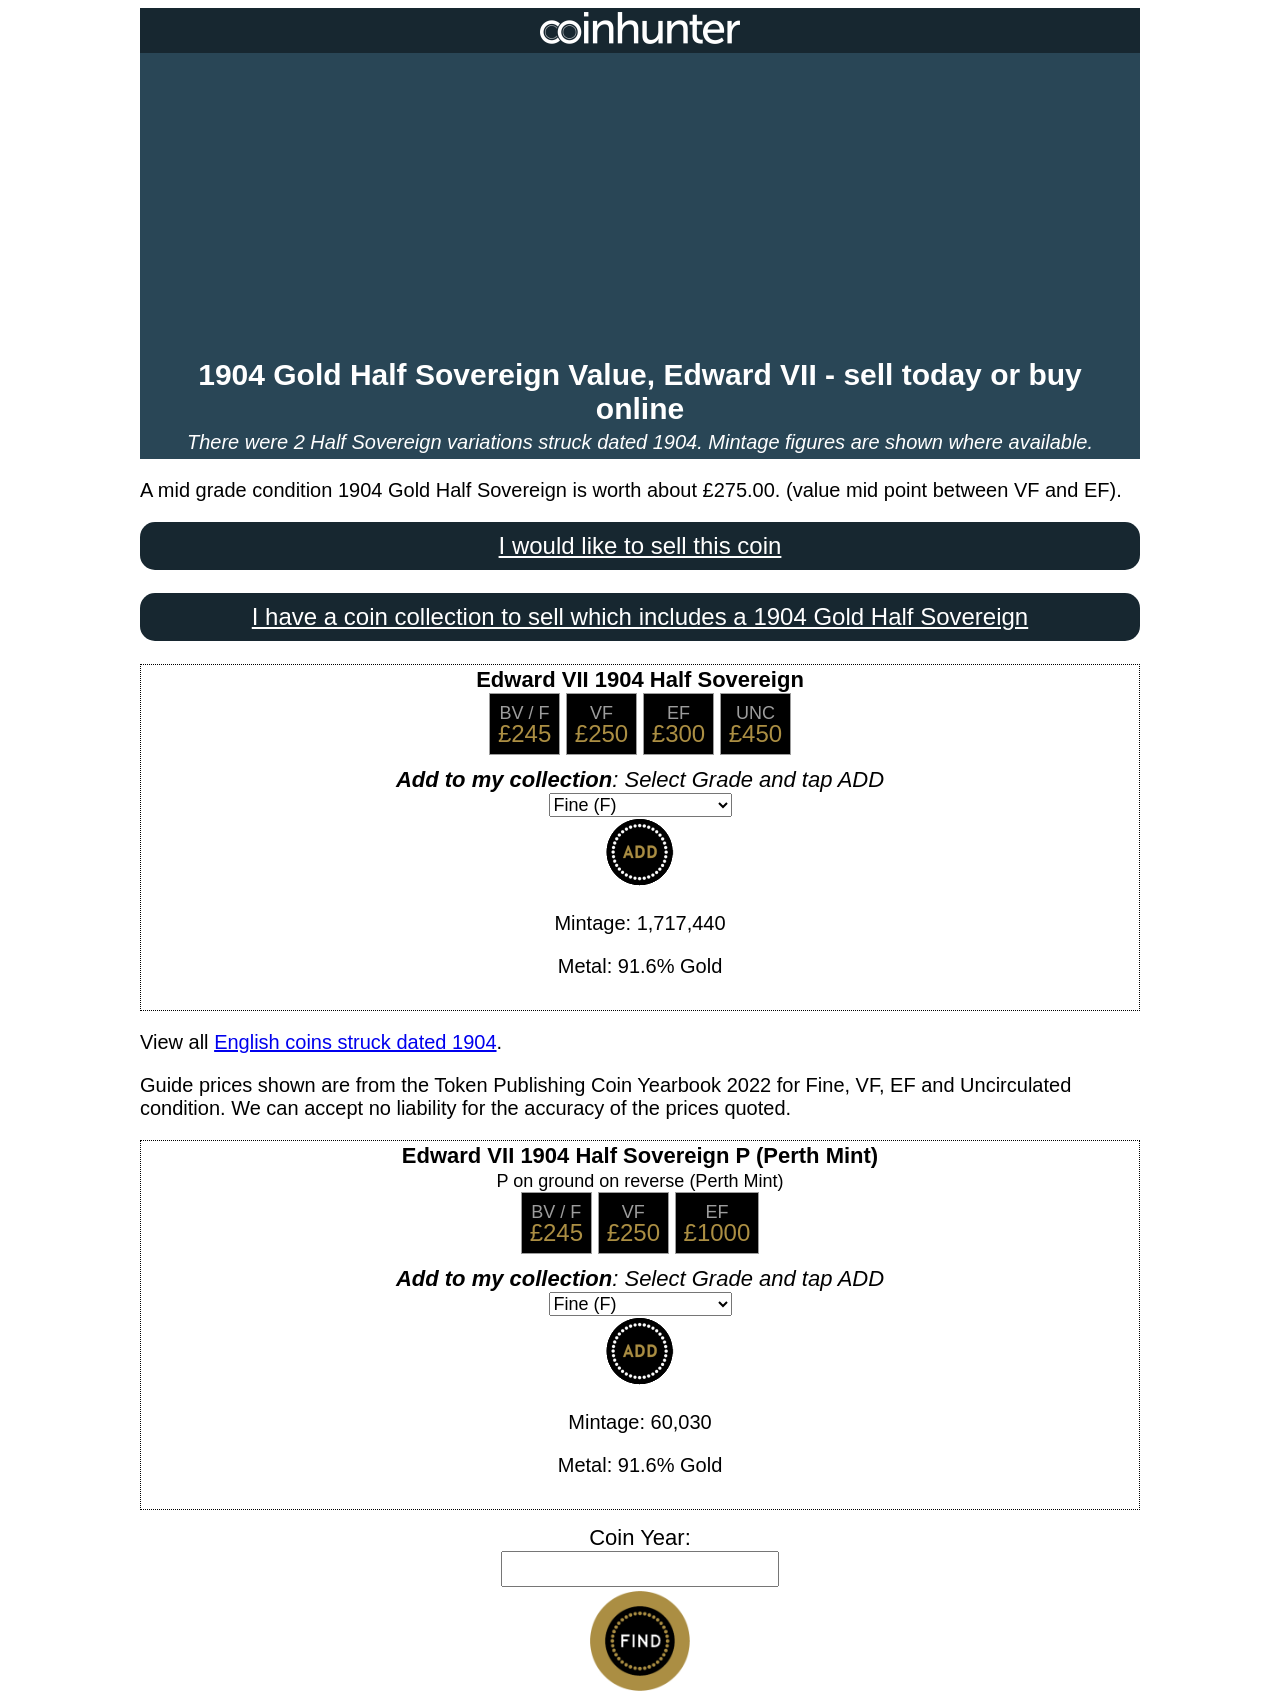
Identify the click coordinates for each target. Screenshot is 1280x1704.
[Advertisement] (640, 208)
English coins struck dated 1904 (355, 1042)
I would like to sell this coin (640, 545)
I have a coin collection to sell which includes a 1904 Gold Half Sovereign (640, 616)
